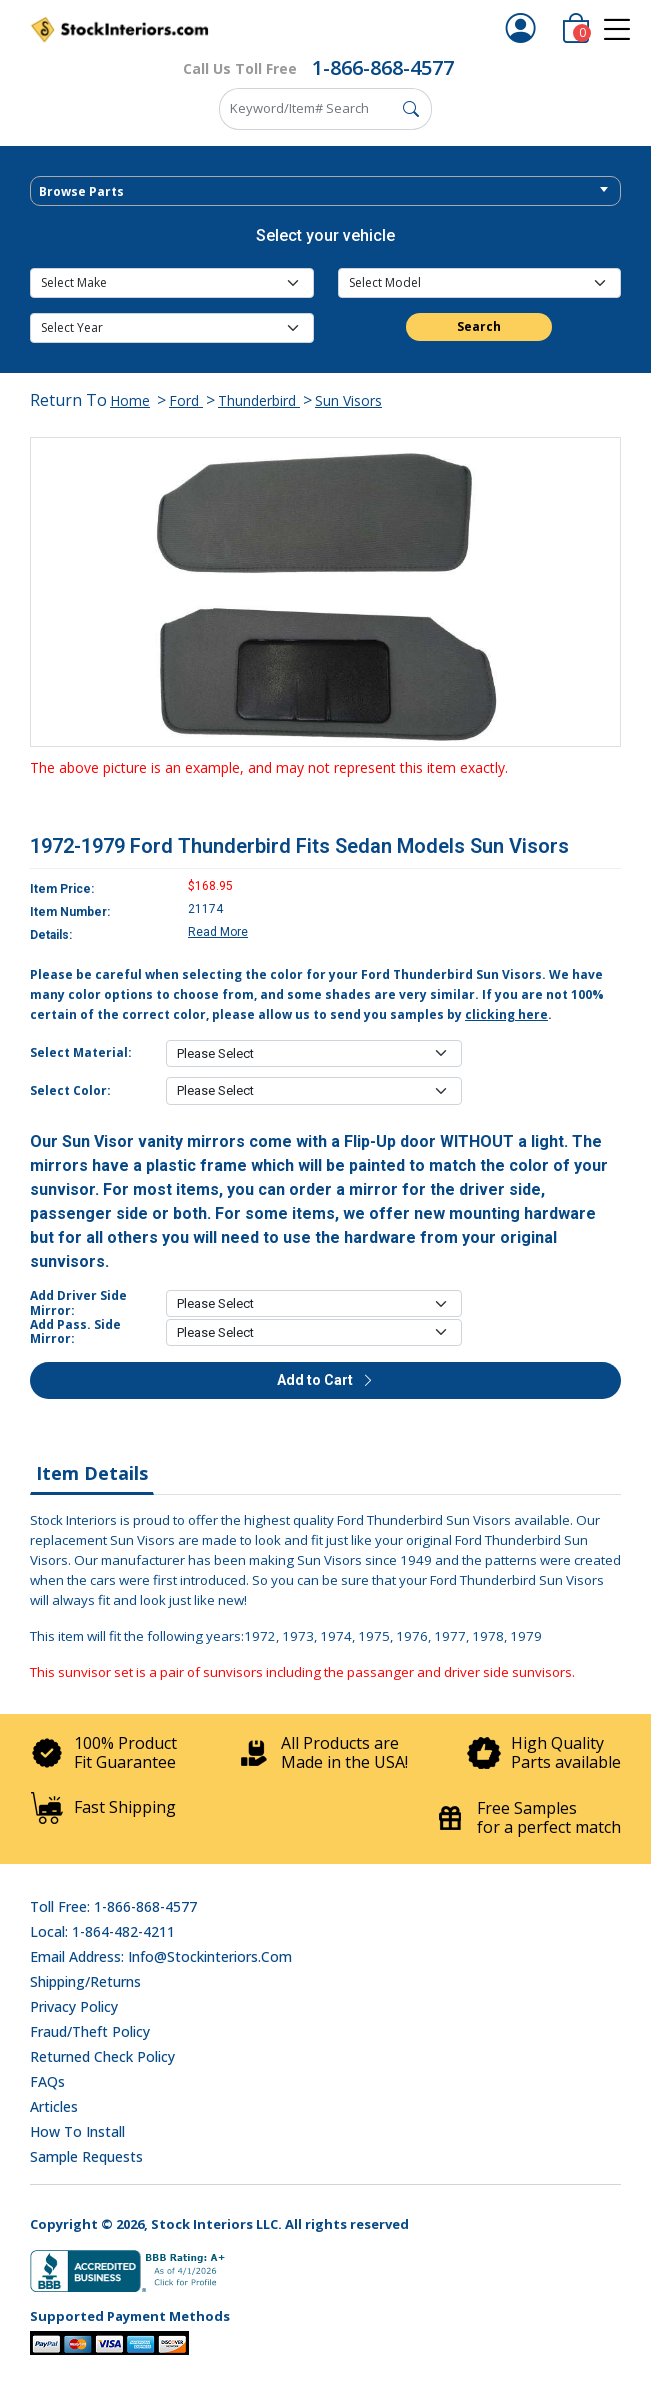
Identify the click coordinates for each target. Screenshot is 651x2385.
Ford (186, 400)
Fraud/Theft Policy (90, 2031)
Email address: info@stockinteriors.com (161, 1956)
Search (479, 326)
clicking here (506, 1014)
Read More (218, 932)
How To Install (77, 2131)
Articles (54, 2106)
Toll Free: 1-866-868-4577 (113, 1906)
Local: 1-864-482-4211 (102, 1931)
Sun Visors (348, 400)
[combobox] (325, 191)
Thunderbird (259, 400)
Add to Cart (326, 1380)
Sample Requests (86, 2156)
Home (130, 400)
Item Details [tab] (92, 1473)
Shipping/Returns (85, 1981)
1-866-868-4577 (383, 67)
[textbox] (325, 192)
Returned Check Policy (102, 2056)
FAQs (47, 2081)
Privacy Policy (74, 2006)
